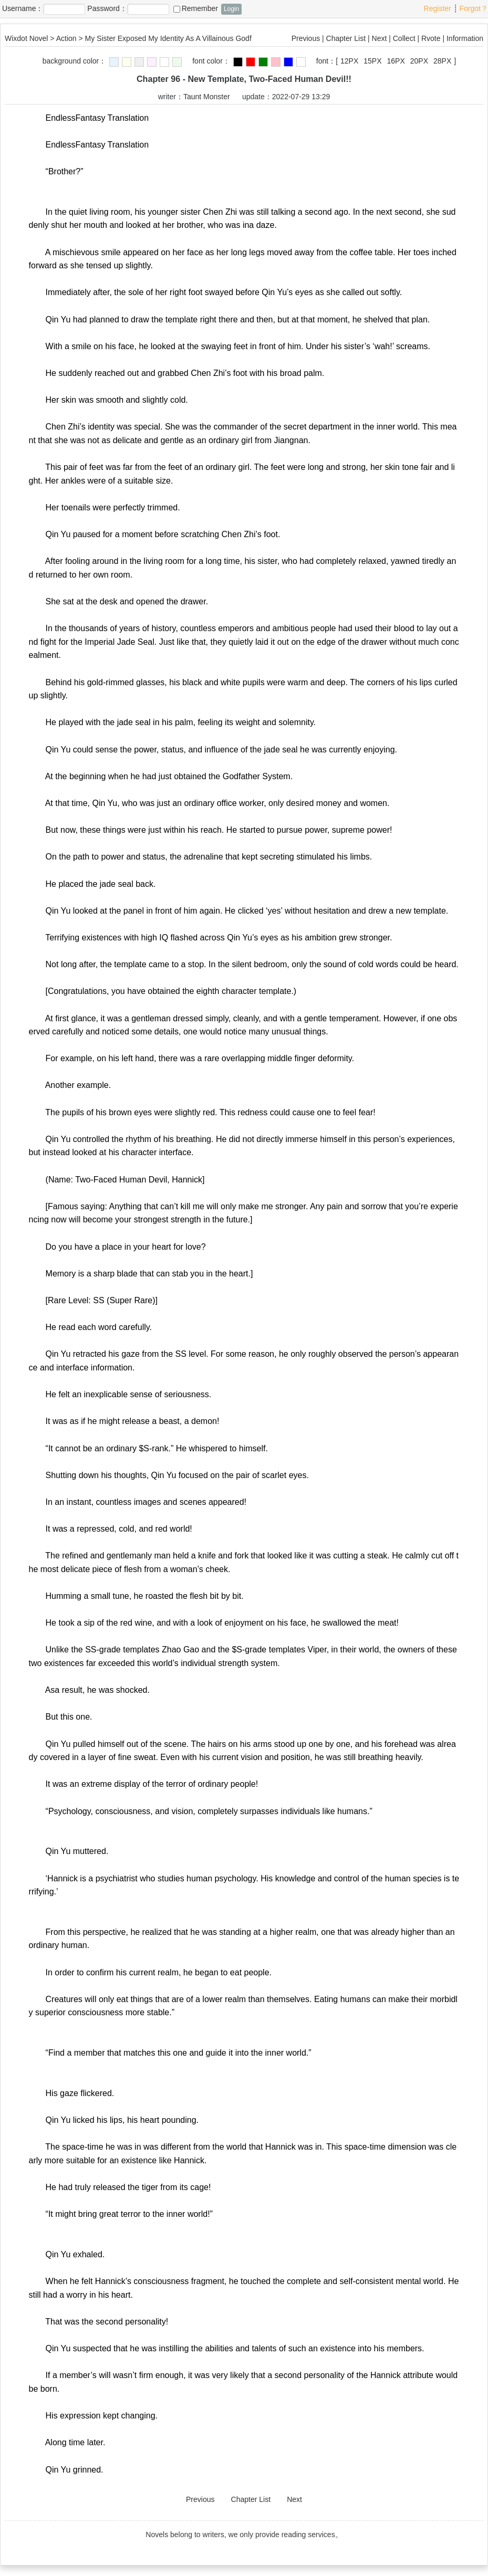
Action (66, 38)
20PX (419, 61)
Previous (306, 38)
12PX (349, 61)
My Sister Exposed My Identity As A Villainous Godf (168, 38)
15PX (372, 61)
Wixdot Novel (26, 38)
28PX (442, 61)
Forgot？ (474, 8)
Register (437, 8)
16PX (396, 61)
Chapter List (346, 38)
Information (465, 38)
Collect (404, 38)
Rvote (431, 38)
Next (379, 38)
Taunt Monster (206, 96)
